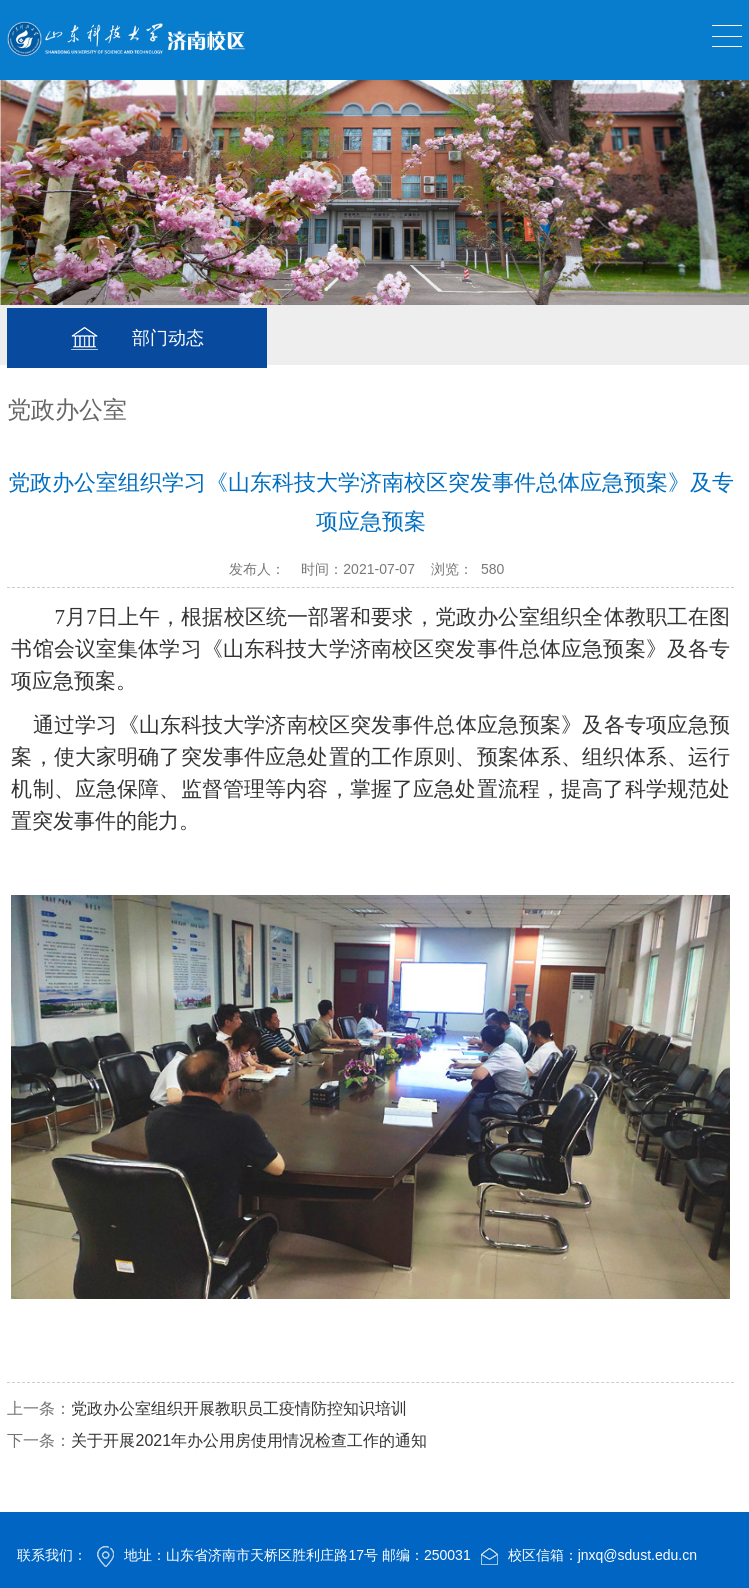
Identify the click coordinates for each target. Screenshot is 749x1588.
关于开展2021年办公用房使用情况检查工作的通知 (249, 1440)
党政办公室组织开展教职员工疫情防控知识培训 (239, 1408)
